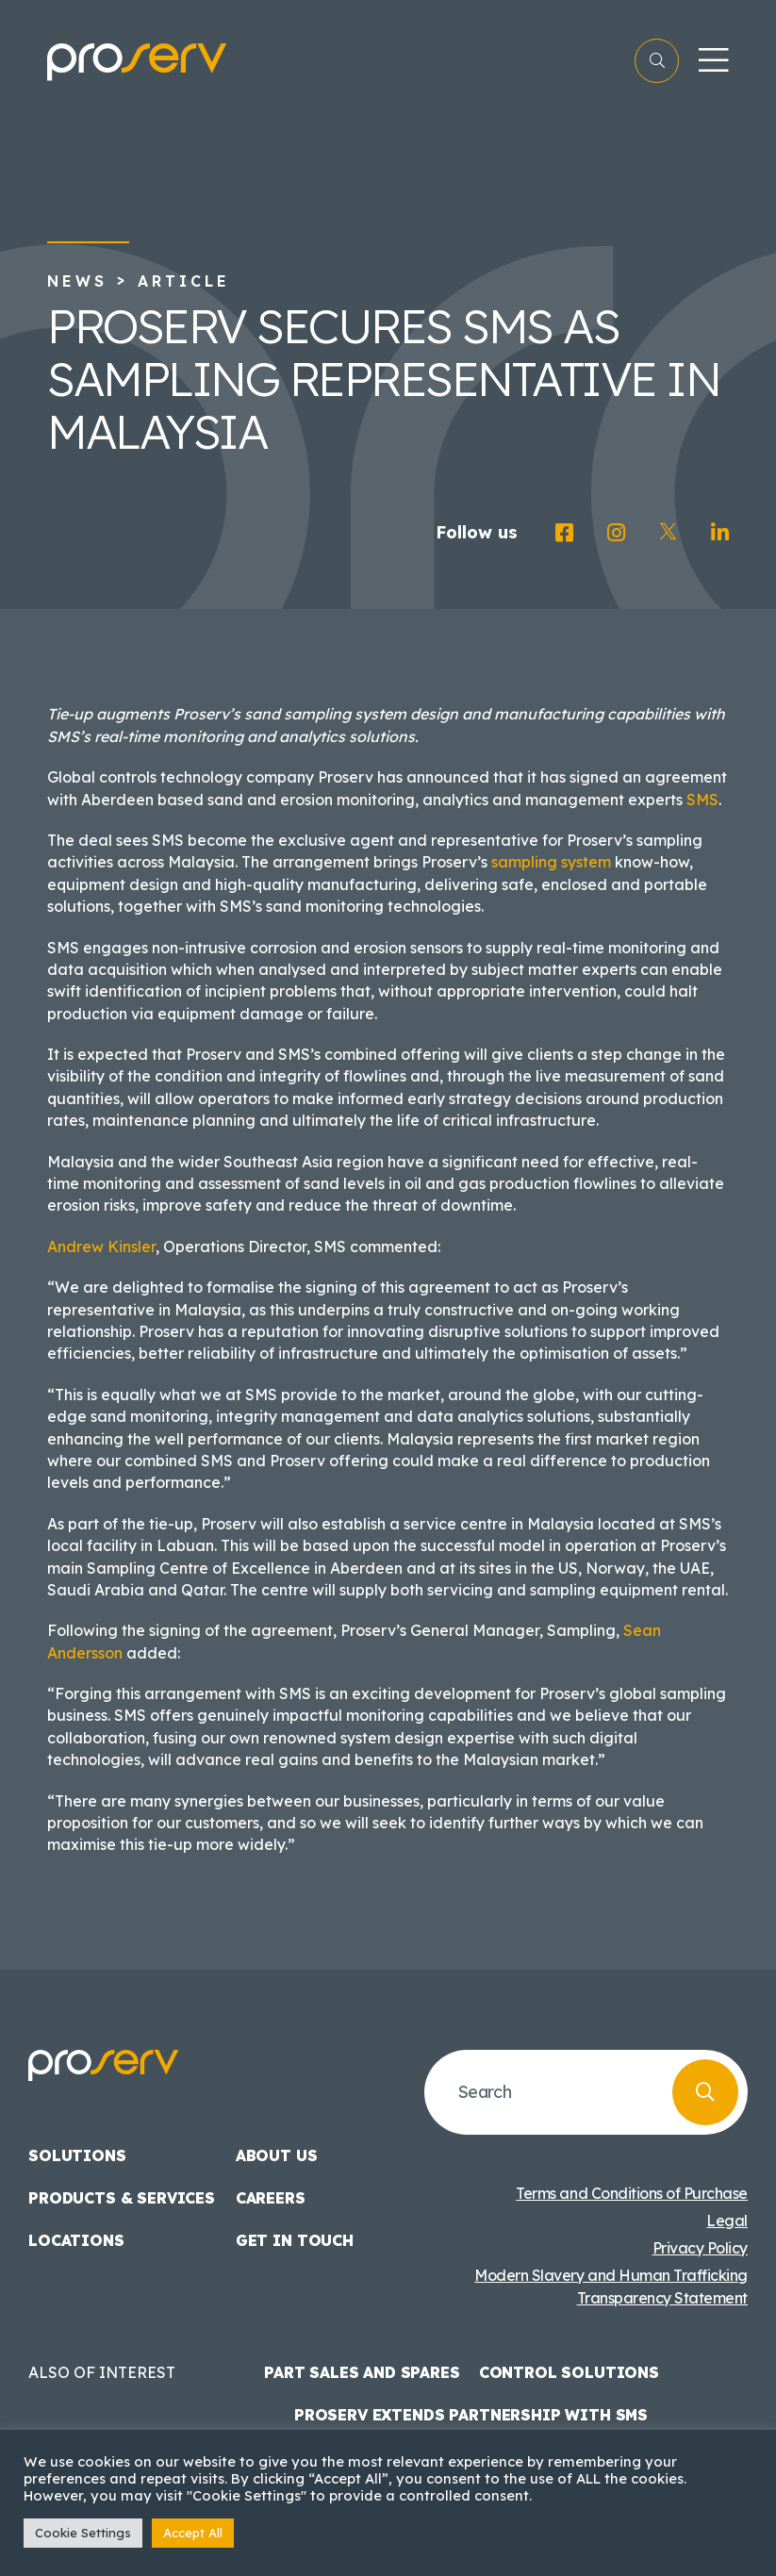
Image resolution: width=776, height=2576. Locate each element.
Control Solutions (569, 2372)
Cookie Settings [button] (83, 2532)
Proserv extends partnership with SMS (471, 2414)
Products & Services (121, 2197)
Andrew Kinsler (101, 1246)
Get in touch (295, 2240)
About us (277, 2155)
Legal (727, 2220)
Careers (270, 2197)
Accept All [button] (193, 2532)
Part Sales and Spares (362, 2372)
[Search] (705, 2092)
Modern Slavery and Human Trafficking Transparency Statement (611, 2286)
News (77, 281)
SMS (702, 799)
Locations (76, 2240)
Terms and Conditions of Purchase (632, 2193)
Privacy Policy (700, 2247)
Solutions (77, 2155)
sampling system (551, 861)
